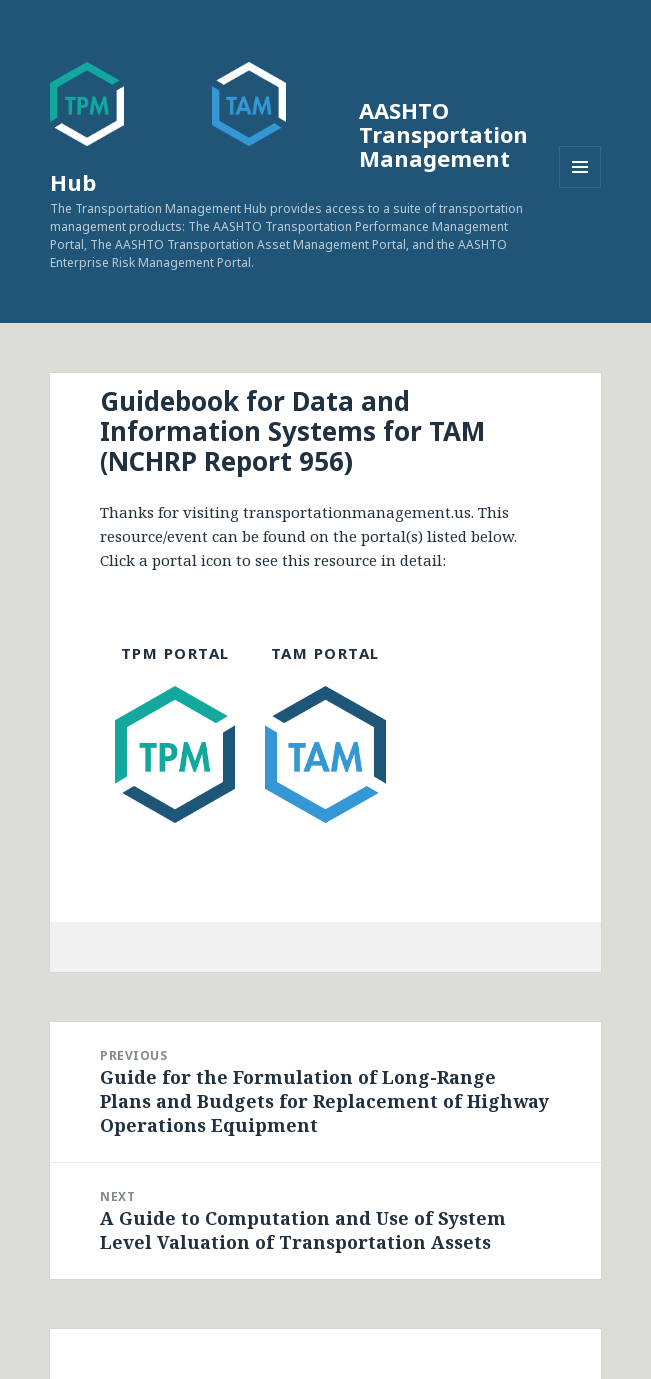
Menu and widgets (580, 187)
